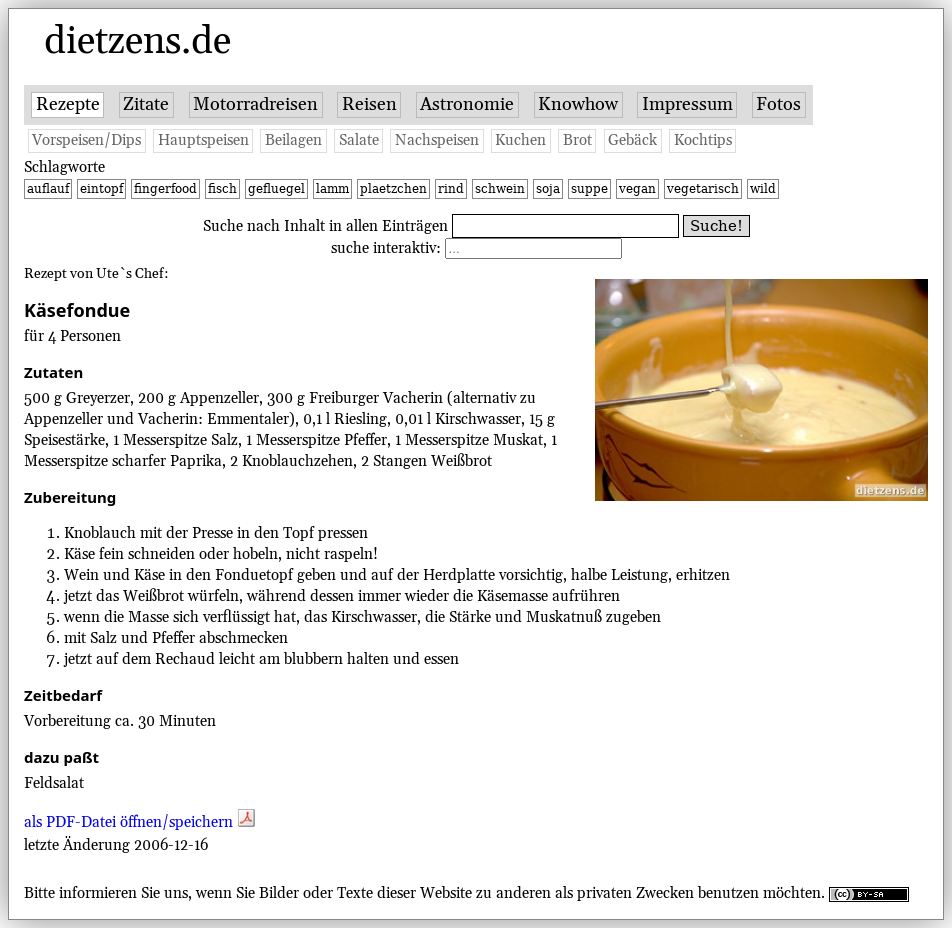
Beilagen (293, 140)
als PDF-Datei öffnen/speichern (139, 822)
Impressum (687, 104)
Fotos (778, 104)
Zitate (146, 104)
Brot (577, 140)
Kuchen (520, 140)
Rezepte (68, 104)
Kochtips (703, 140)
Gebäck (632, 140)
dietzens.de (137, 42)
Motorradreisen (255, 104)
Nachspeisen (437, 140)
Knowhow (578, 104)
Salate (359, 140)
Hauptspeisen (203, 140)
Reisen (369, 104)
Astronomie (467, 104)
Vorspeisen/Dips (86, 140)
